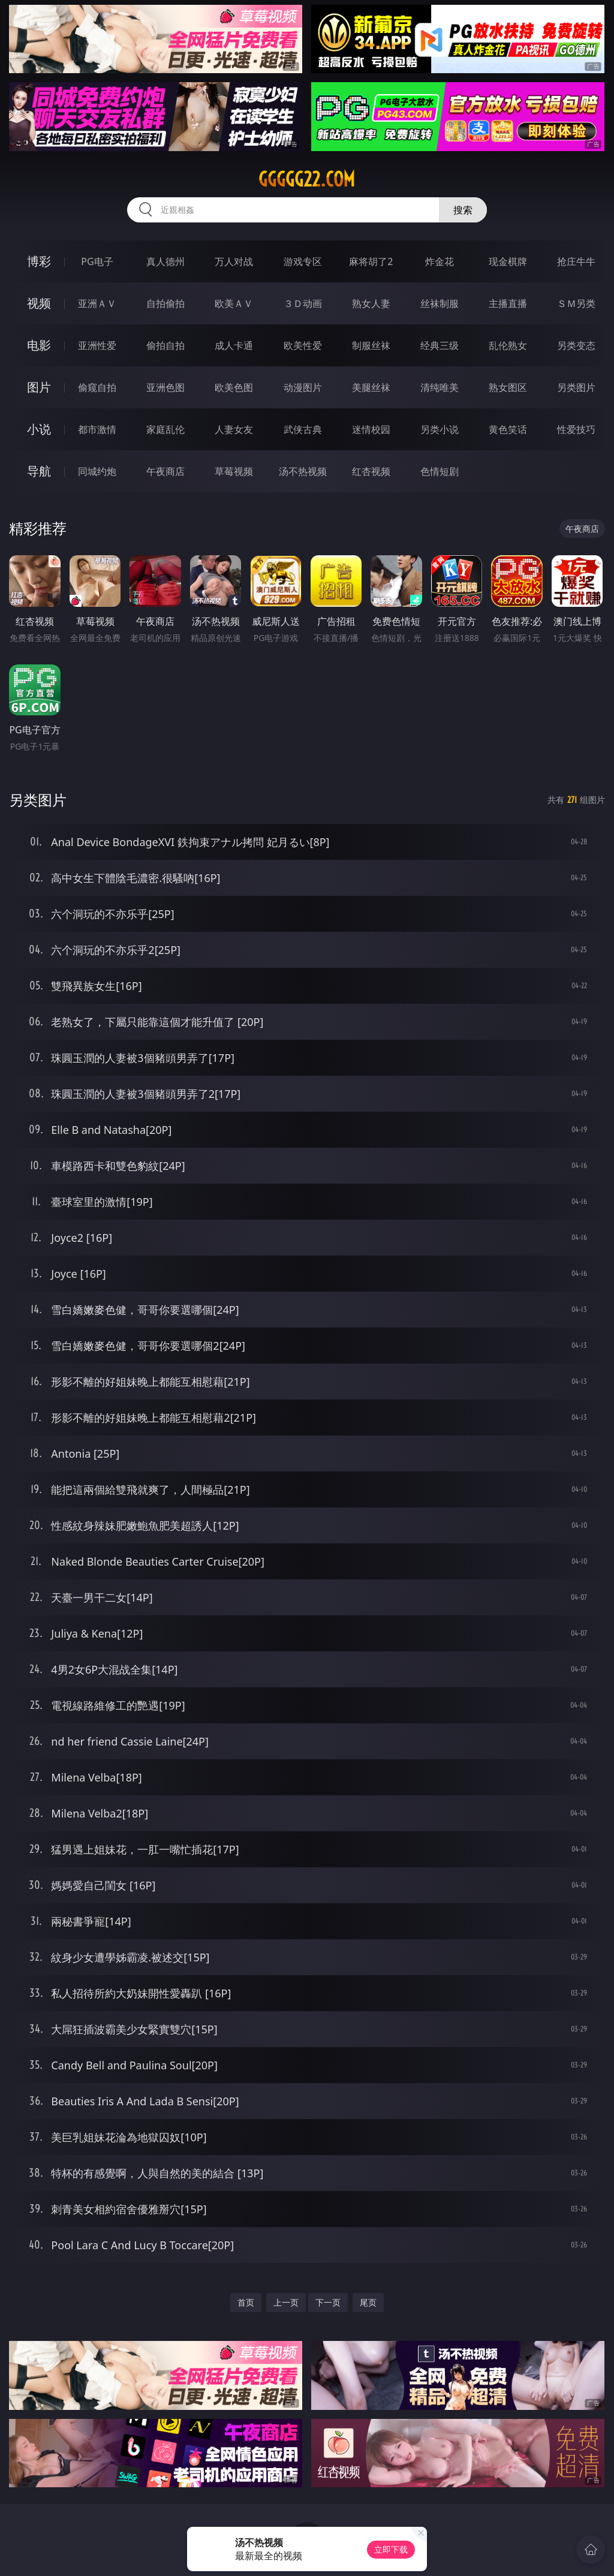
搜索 (462, 209)
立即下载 (391, 2549)
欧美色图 (234, 387)
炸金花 (439, 261)
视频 (39, 303)
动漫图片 (303, 387)
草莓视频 (234, 471)
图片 (39, 387)
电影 (39, 345)
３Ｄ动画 (303, 303)
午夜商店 (165, 471)
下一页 (328, 2302)
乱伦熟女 (508, 345)
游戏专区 (303, 261)
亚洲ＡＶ (97, 303)
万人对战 (234, 261)
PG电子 (97, 261)
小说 (39, 429)
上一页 (286, 2302)
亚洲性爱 (97, 345)
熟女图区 (508, 387)
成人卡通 (234, 345)
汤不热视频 (303, 471)
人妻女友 (234, 429)
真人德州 (165, 261)
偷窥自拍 (97, 387)
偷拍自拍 (165, 345)
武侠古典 (303, 429)
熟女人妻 (371, 303)
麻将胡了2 (371, 261)
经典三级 (439, 345)
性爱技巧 (576, 429)
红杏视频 (371, 471)
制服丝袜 (371, 345)
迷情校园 (371, 429)
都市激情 (97, 429)
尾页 (368, 2302)
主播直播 (508, 303)
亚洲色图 (165, 387)
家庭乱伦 (165, 429)
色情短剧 (439, 471)
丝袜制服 (439, 303)
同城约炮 (97, 471)
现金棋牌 (508, 261)
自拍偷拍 (165, 303)
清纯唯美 (439, 387)
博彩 (39, 261)
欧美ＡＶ (234, 303)
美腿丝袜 (371, 387)
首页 (245, 2302)
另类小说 (439, 429)
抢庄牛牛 (576, 261)
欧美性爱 (303, 345)
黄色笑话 (508, 429)
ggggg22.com (306, 179)
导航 (39, 471)
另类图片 (576, 387)
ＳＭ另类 (576, 303)
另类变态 (576, 345)
